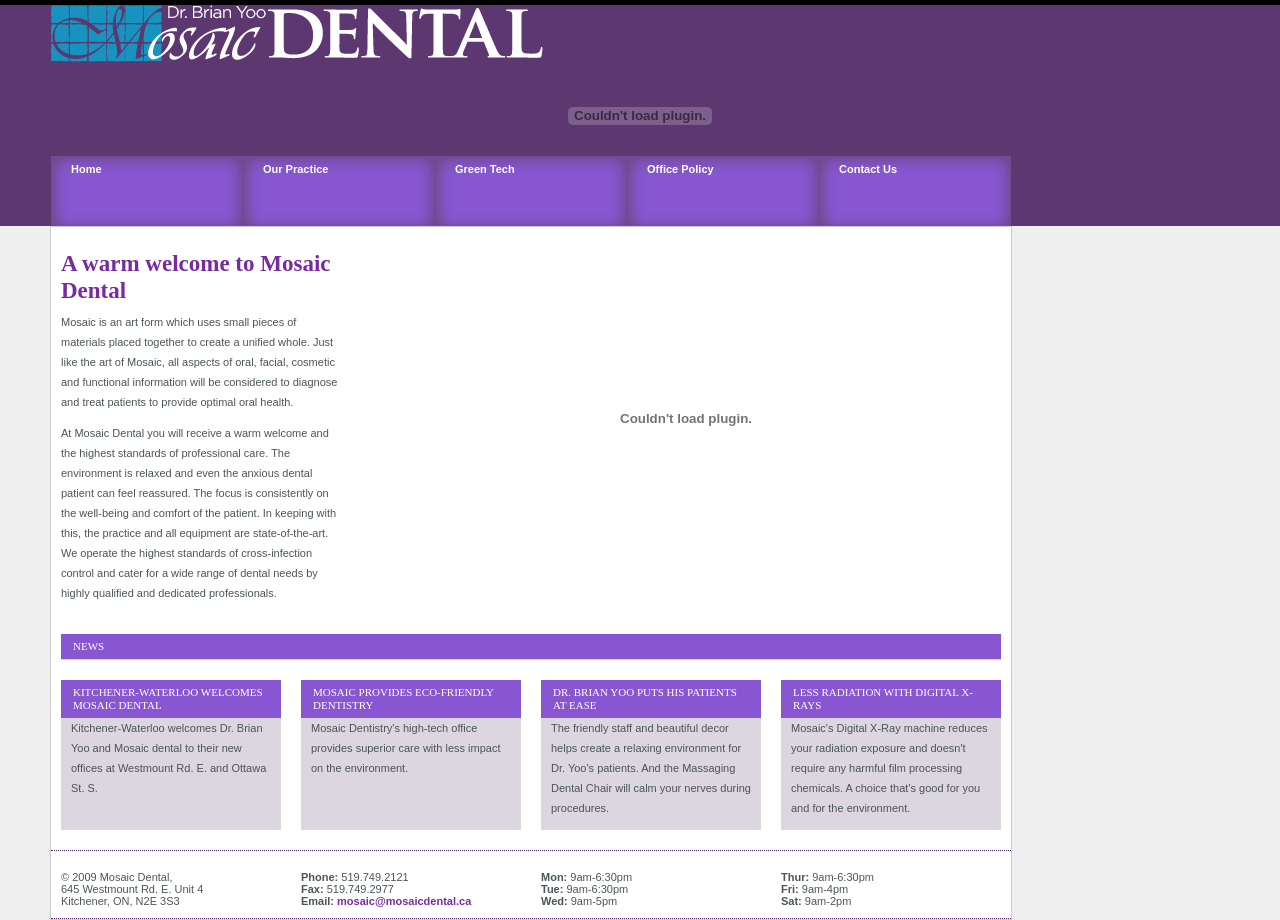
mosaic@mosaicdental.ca (404, 901)
